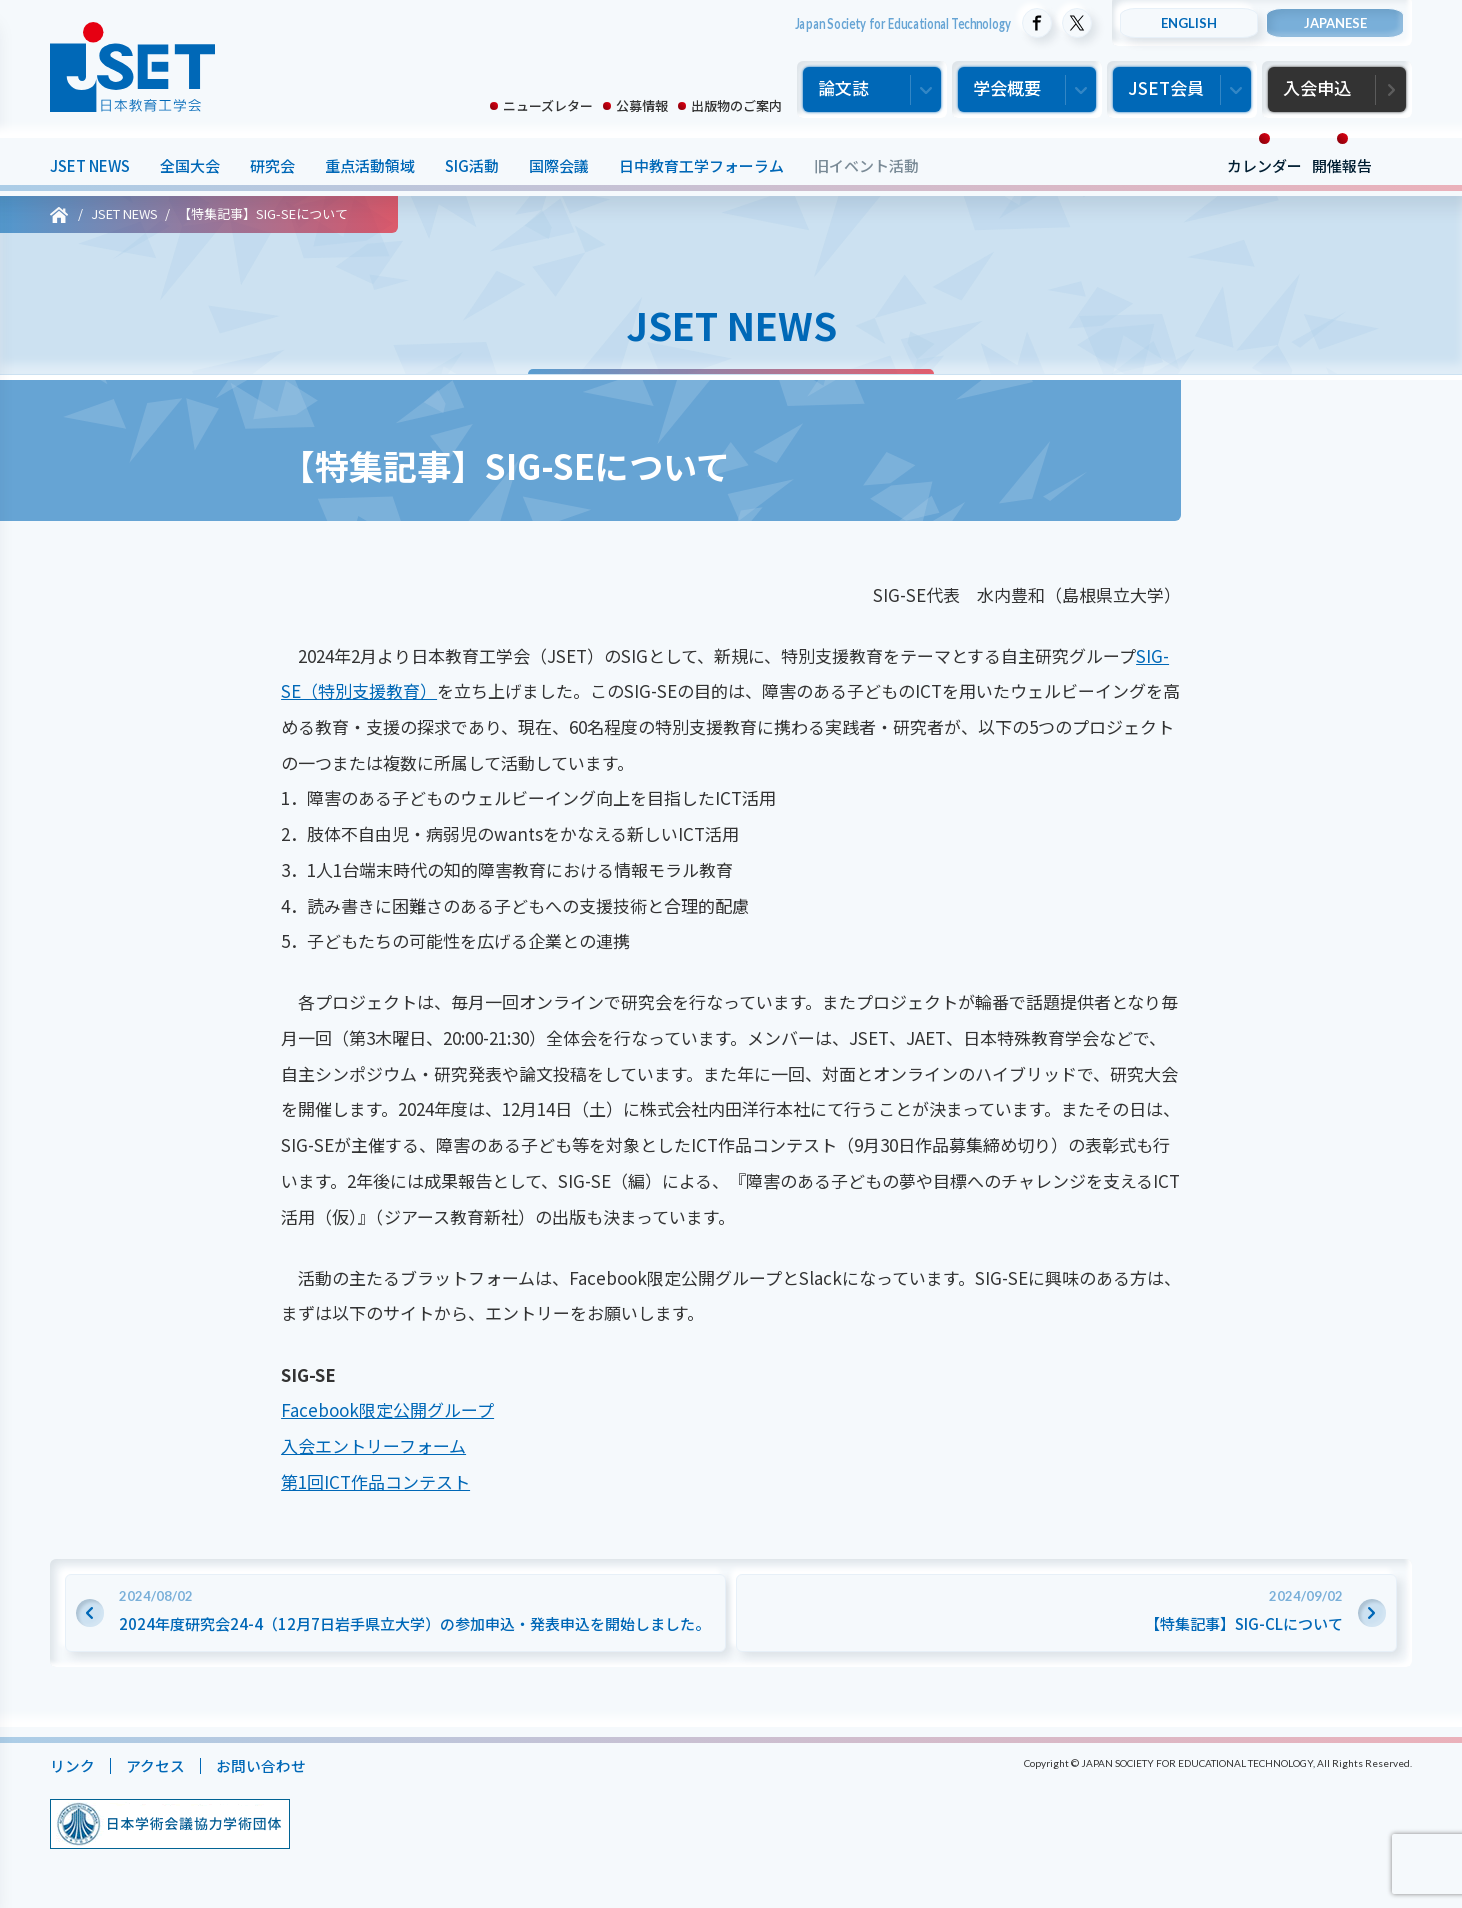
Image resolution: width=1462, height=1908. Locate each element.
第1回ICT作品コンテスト (375, 1481)
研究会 (272, 165)
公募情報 (642, 105)
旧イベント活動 (866, 165)
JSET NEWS (90, 165)
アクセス (155, 1765)
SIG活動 (472, 165)
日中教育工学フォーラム (701, 165)
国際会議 (559, 165)
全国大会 (190, 165)
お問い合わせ (261, 1765)
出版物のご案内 (736, 105)
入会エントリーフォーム (373, 1445)
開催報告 (1342, 165)
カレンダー (1264, 165)
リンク (72, 1765)
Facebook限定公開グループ (387, 1409)
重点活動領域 (370, 165)
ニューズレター (548, 105)
